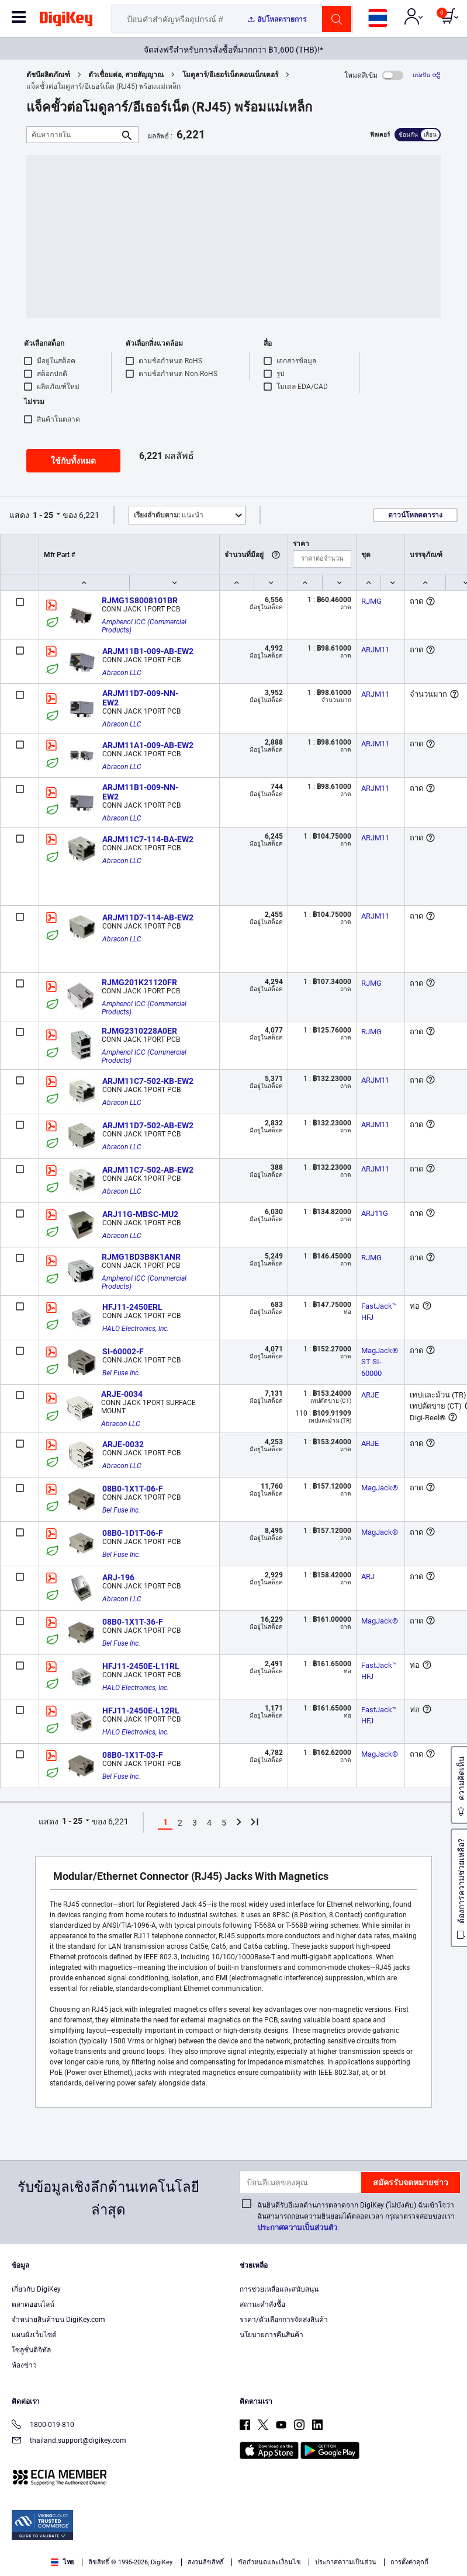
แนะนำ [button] (168, 515)
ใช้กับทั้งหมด (73, 460)
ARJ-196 (118, 1577)
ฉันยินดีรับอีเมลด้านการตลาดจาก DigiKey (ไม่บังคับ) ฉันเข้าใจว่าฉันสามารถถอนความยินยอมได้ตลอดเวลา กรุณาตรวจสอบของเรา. (356, 2216)
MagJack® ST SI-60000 (380, 1362)
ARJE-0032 (123, 1444)
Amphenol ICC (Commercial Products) (145, 626)
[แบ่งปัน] (427, 75)
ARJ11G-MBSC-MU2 (140, 1214)
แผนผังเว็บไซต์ (34, 2335)
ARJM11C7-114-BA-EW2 (147, 839)
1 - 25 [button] (43, 515)
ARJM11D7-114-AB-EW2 (147, 917)
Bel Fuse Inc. (121, 1373)
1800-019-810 (43, 2425)
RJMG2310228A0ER (139, 1030)
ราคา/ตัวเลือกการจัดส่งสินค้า (284, 2320)
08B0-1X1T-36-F (132, 1621)
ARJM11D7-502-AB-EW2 (147, 1125)
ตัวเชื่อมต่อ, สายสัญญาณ (126, 75)
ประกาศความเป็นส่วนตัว (297, 2227)
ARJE (370, 1394)
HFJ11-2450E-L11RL (140, 1666)
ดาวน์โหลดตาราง (415, 515)
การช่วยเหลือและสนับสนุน (279, 2289)
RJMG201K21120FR (139, 982)
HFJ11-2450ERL (132, 1307)
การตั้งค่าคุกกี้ (409, 2562)
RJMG (371, 601)
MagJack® (379, 1487)
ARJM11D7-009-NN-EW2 (140, 698)
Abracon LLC (121, 673)
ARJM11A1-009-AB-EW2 (147, 745)
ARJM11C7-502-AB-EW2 (147, 1169)
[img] (66, 21)
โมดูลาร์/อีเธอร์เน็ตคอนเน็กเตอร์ (230, 75)
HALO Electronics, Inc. (135, 1328)
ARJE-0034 (122, 1394)
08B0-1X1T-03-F (132, 1755)
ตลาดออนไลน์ (33, 2304)
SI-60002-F (123, 1351)
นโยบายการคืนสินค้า (271, 2335)
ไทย (62, 2562)
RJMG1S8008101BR (140, 600)
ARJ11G (374, 1213)
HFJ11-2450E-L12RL (140, 1710)
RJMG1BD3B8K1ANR (141, 1256)
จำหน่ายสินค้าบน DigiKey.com (58, 2320)
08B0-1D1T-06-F (132, 1533)
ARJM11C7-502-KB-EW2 (147, 1081)
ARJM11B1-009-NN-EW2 (140, 792)
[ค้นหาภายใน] (73, 134)
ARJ (368, 1576)
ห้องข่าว (24, 2365)
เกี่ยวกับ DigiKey (36, 2289)
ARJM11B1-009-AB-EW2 (147, 651)
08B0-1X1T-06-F (132, 1488)
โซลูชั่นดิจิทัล (31, 2350)
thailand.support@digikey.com (69, 2441)
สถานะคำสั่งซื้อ (262, 2304)
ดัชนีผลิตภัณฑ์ (48, 75)
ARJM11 (375, 649)
